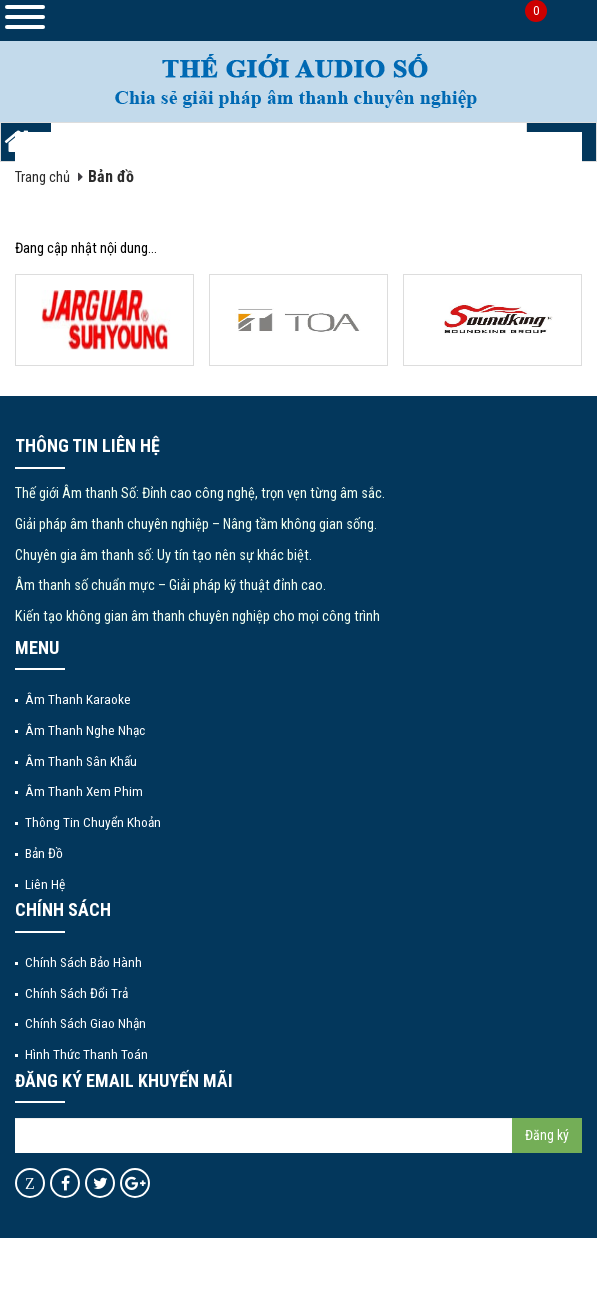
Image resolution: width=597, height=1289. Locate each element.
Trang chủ (42, 177)
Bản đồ (111, 176)
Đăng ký (547, 1135)
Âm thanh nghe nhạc (85, 730)
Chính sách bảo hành (83, 962)
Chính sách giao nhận (85, 1023)
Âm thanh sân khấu (81, 761)
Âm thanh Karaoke (78, 699)
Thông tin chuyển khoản (93, 822)
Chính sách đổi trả (76, 993)
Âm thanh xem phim (84, 791)
